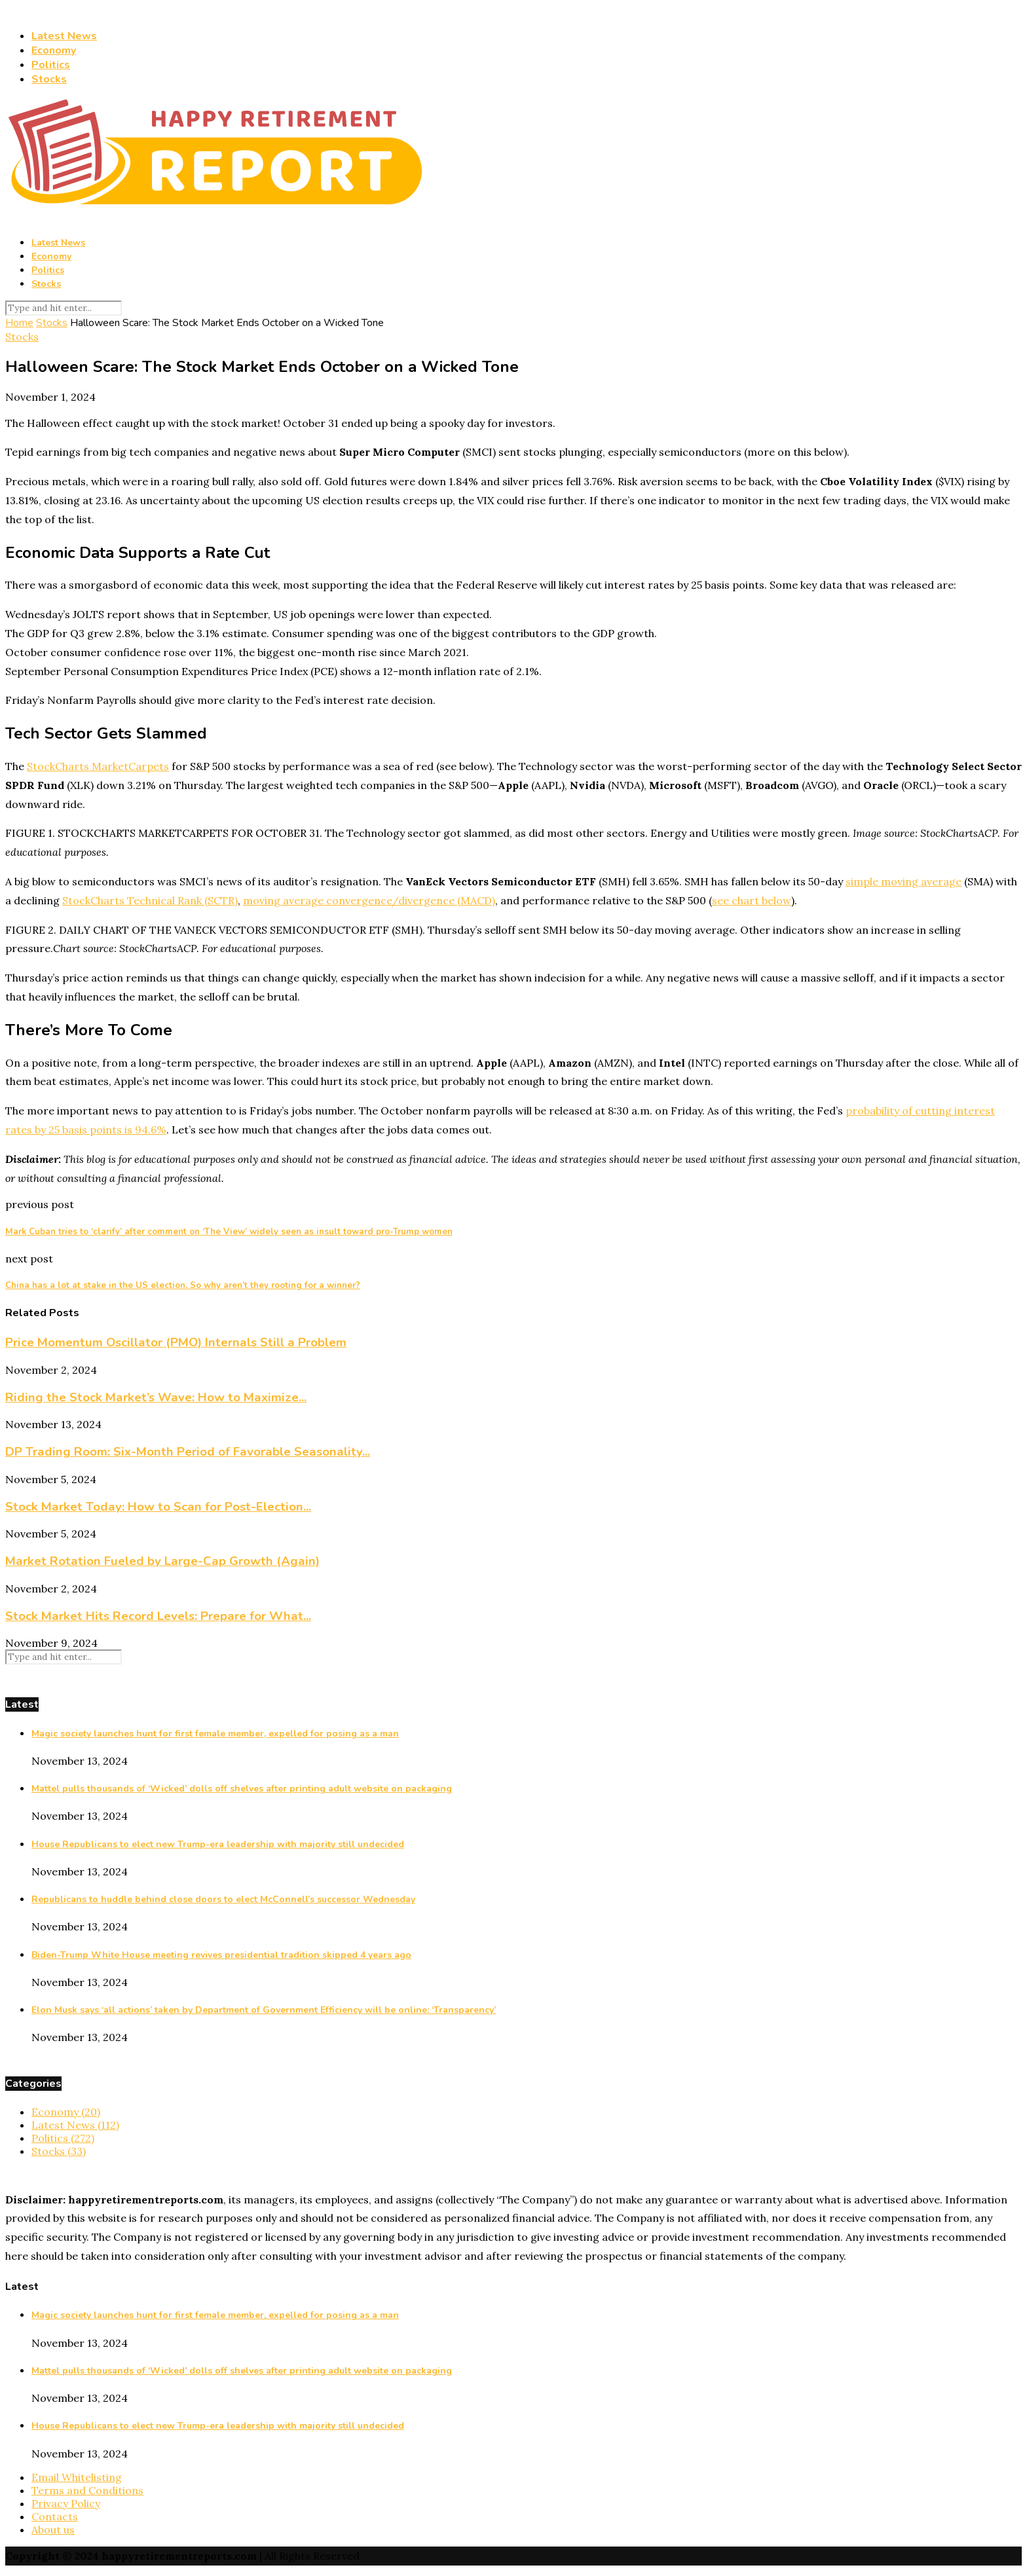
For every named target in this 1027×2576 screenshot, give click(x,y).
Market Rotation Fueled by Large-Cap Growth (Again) (162, 1561)
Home (19, 323)
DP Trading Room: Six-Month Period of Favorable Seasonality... (187, 1451)
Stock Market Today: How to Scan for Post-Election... (158, 1506)
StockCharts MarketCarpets (98, 766)
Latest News (64, 36)
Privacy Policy (65, 2503)
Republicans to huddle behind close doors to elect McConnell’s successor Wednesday (223, 1899)
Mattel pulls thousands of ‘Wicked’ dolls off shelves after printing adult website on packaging (241, 1788)
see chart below (751, 900)
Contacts (54, 2516)
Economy (53, 50)
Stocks (49, 79)
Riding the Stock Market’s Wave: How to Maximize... (156, 1397)
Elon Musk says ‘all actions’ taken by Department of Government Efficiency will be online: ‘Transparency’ (263, 2010)
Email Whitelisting (76, 2477)
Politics (50, 65)
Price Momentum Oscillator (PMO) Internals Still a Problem (175, 1342)
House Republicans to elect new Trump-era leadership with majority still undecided (217, 1844)
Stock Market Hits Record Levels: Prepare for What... (158, 1616)
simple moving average (904, 881)
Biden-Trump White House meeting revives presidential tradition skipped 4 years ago (221, 1955)
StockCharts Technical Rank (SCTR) (150, 900)
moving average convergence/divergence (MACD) (369, 900)
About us (53, 2529)
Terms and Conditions (87, 2490)
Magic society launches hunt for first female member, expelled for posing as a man (215, 1733)
